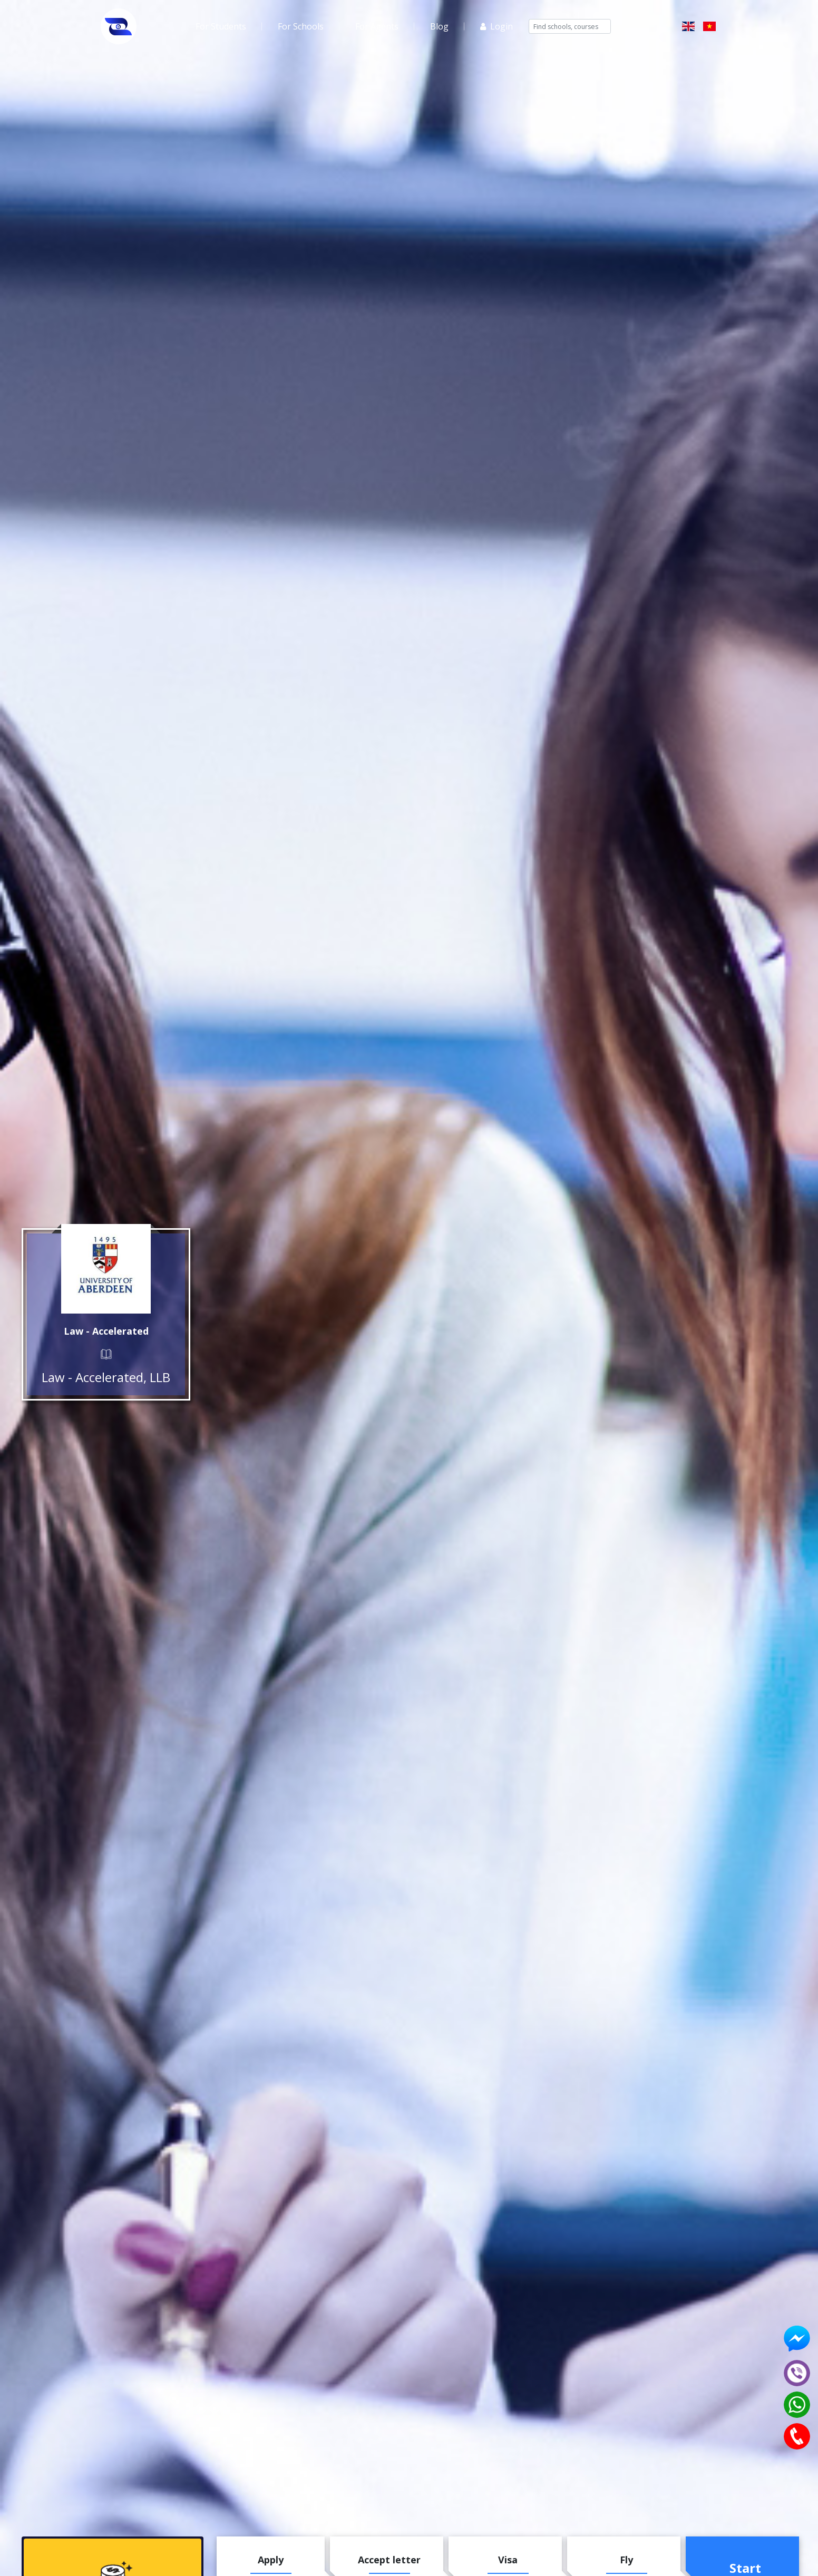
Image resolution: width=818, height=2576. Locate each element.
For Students (221, 26)
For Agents (376, 26)
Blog (439, 26)
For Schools (301, 26)
